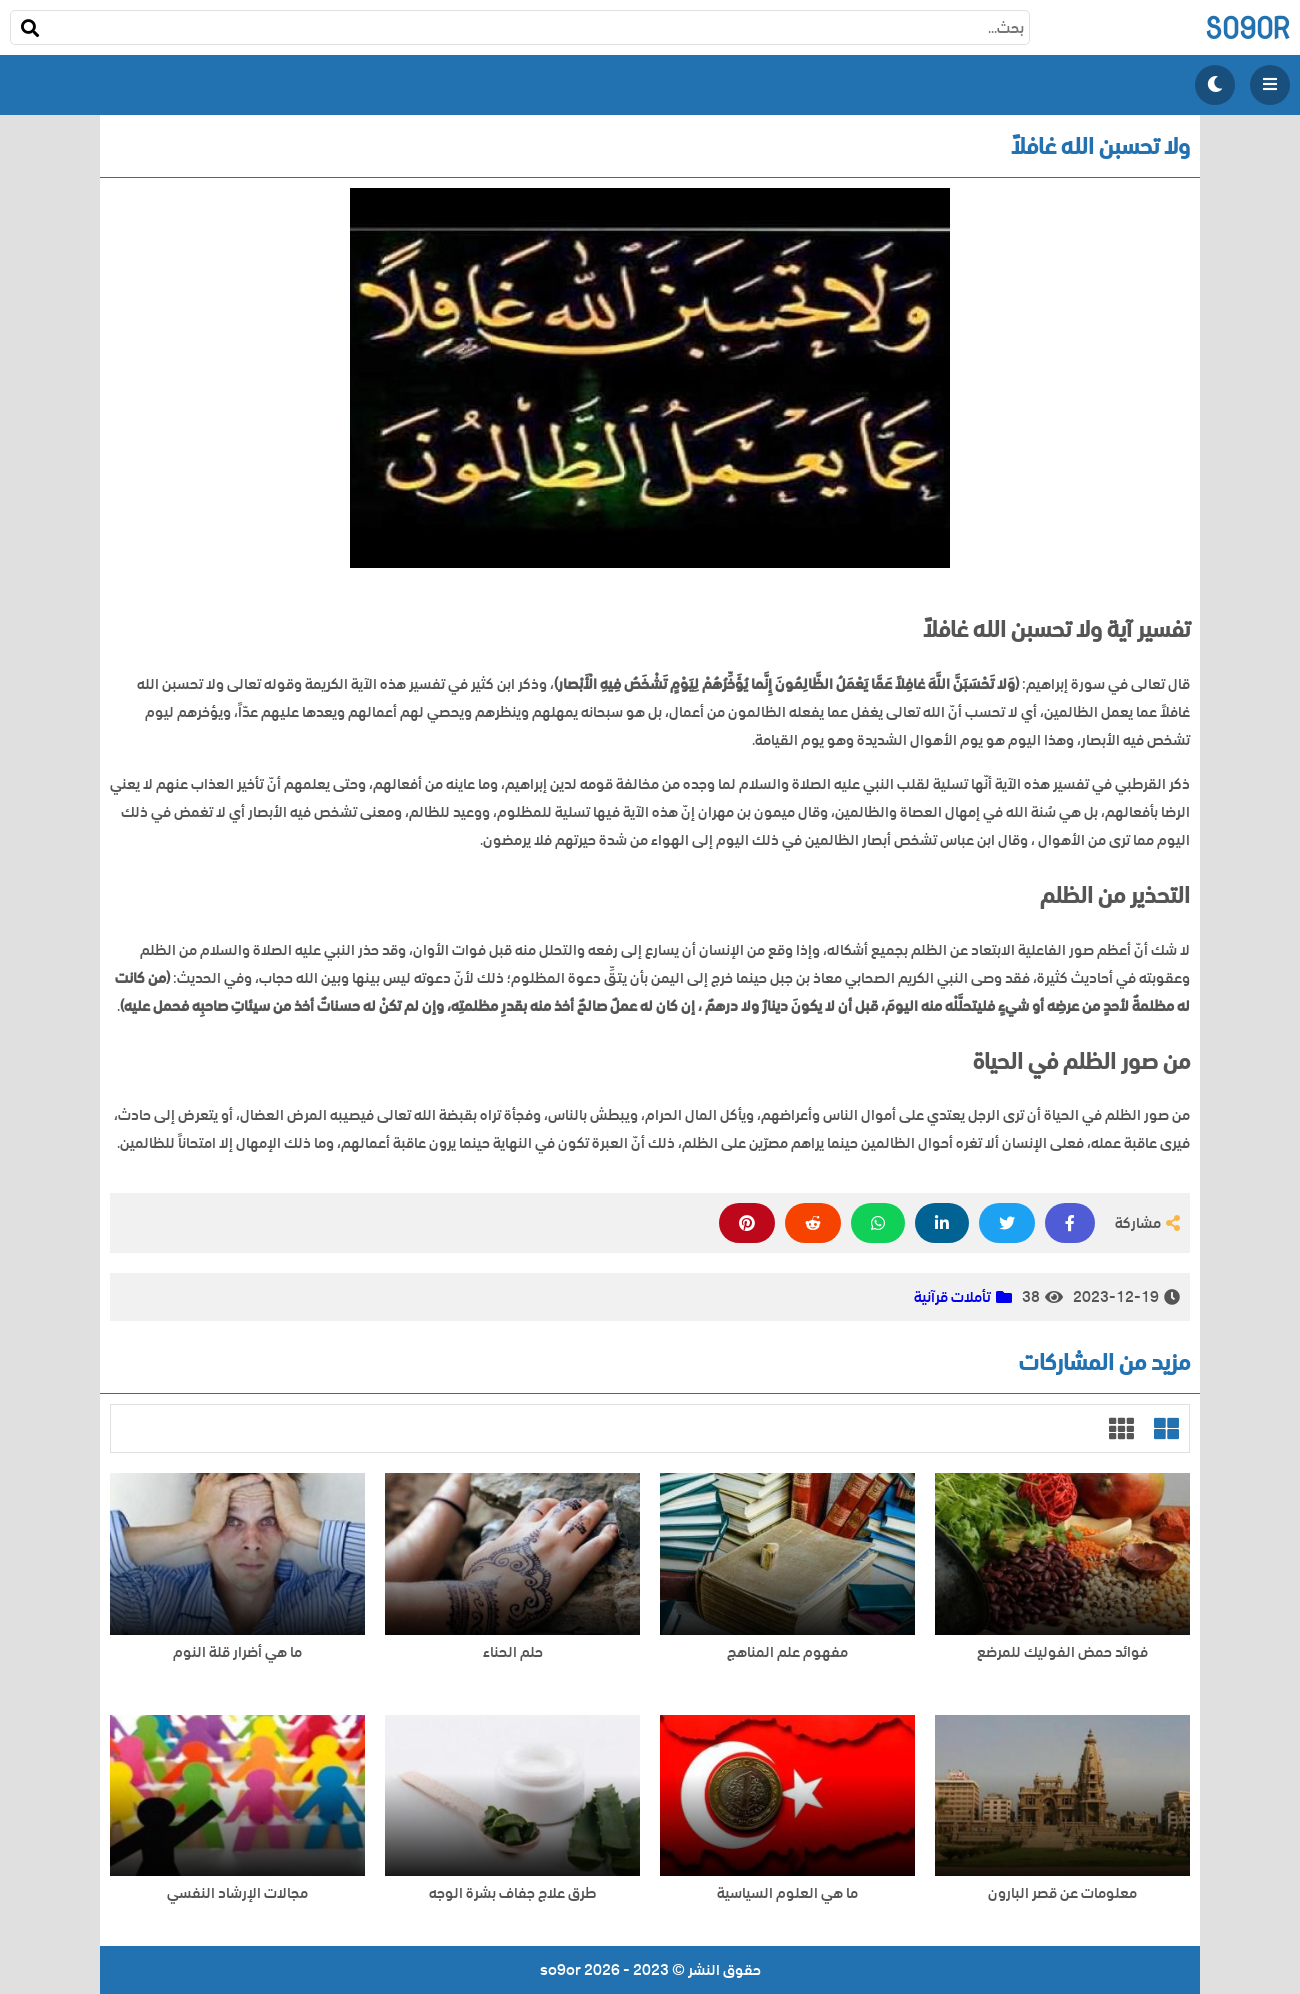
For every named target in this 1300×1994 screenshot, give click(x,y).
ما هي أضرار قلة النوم (237, 1652)
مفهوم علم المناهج (787, 1652)
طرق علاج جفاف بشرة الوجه (512, 1893)
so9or (1247, 27)
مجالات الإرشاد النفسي (237, 1893)
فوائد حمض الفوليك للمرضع (1062, 1652)
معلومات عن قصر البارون (1062, 1893)
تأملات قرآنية (952, 1297)
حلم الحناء (513, 1652)
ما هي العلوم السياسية (787, 1893)
